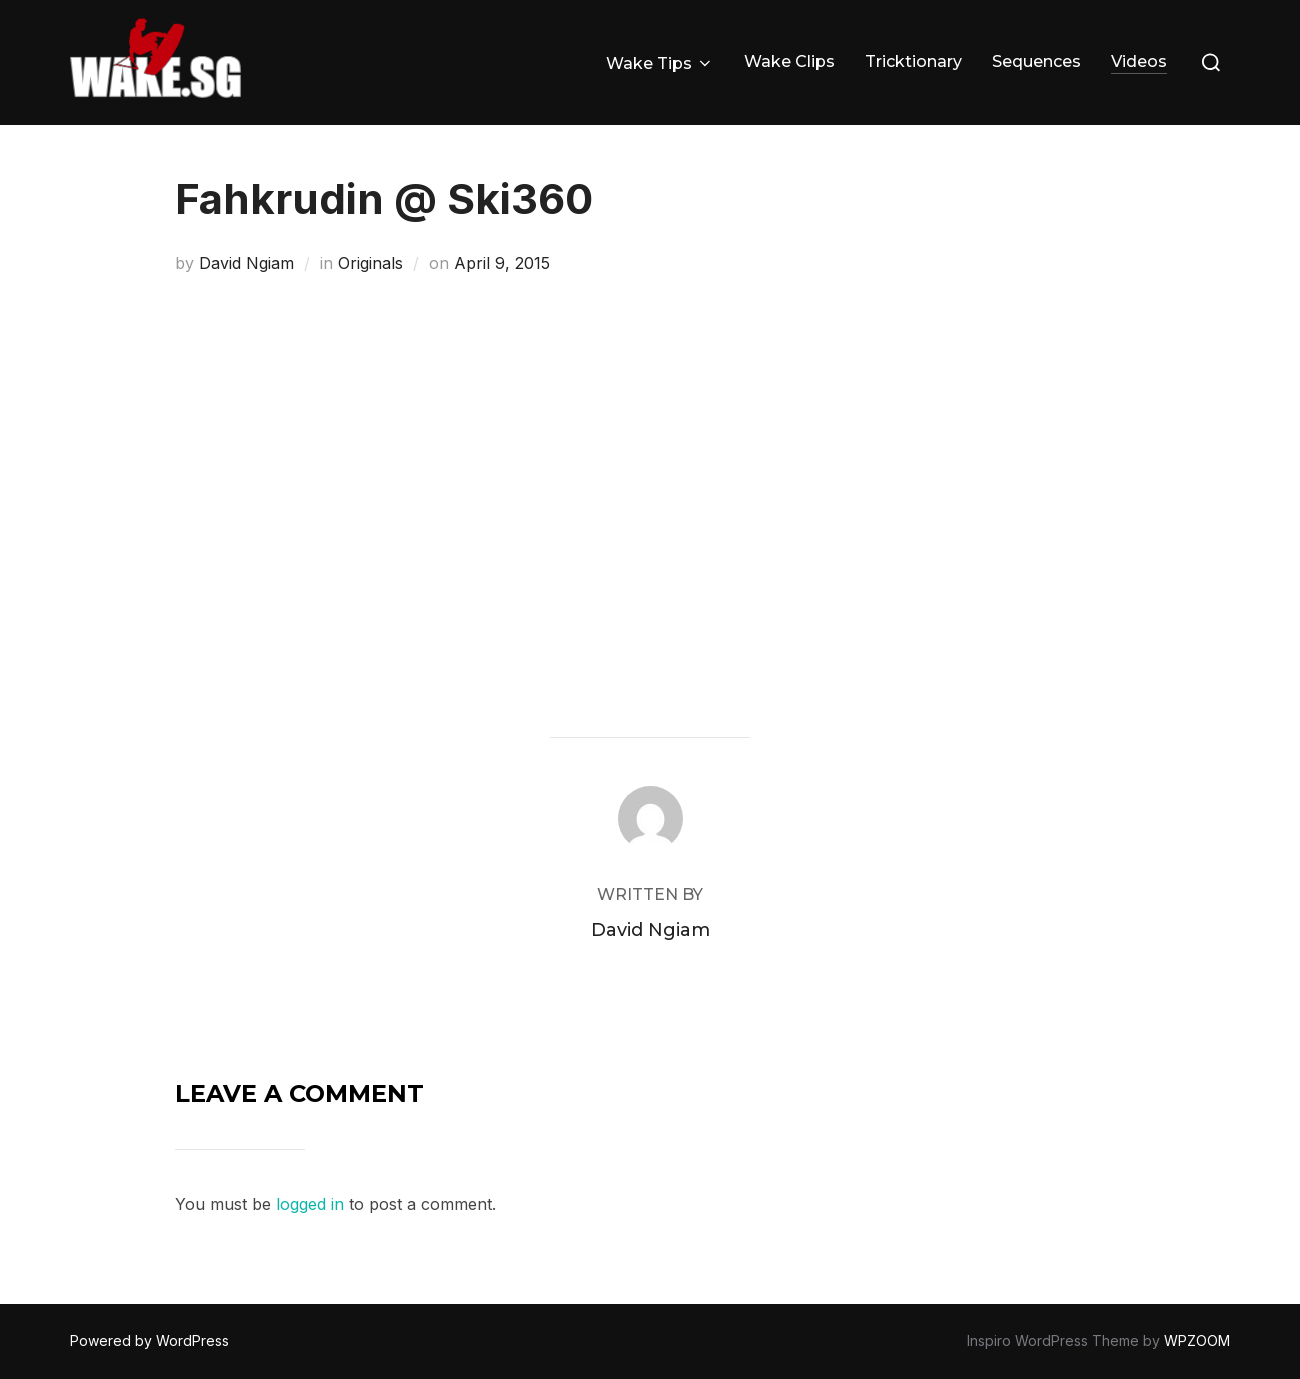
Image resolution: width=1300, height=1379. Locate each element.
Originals (370, 263)
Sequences (1036, 61)
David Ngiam (246, 263)
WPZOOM (1197, 1340)
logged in (310, 1204)
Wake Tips (660, 63)
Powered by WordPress (149, 1340)
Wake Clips (789, 61)
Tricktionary (913, 61)
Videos (1139, 61)
